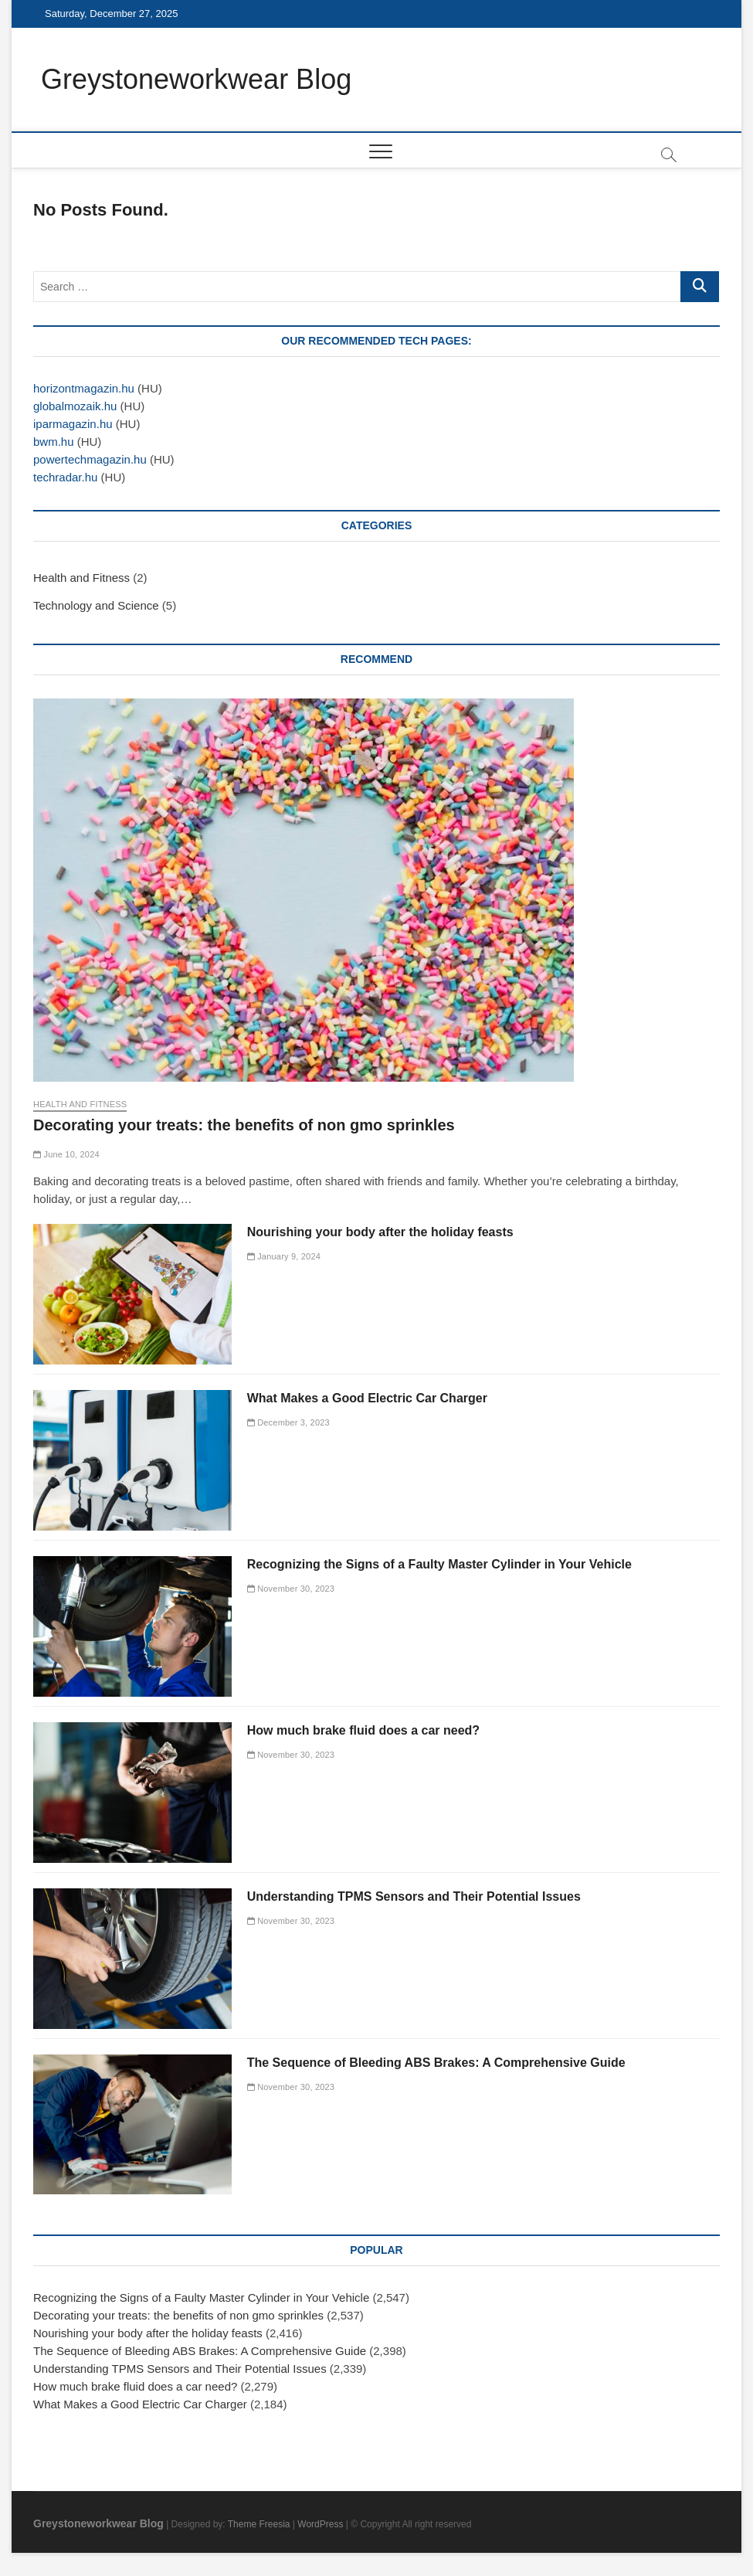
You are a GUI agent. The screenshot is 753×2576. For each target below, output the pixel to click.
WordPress (320, 2524)
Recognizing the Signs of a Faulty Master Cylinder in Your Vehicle (439, 1564)
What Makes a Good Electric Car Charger (367, 1398)
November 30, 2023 (290, 1588)
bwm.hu (53, 441)
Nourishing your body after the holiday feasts (380, 1232)
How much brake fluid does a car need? (363, 1730)
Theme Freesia (259, 2524)
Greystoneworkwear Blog (196, 79)
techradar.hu (65, 477)
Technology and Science (96, 605)
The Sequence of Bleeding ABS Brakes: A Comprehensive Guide (436, 2062)
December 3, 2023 (288, 1422)
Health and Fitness (81, 577)
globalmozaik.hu (75, 406)
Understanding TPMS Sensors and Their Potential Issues (414, 1896)
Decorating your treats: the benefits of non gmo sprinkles (244, 1124)
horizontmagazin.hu (83, 388)
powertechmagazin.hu (90, 459)
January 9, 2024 (284, 1256)
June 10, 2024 (66, 1154)
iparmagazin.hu (73, 423)
